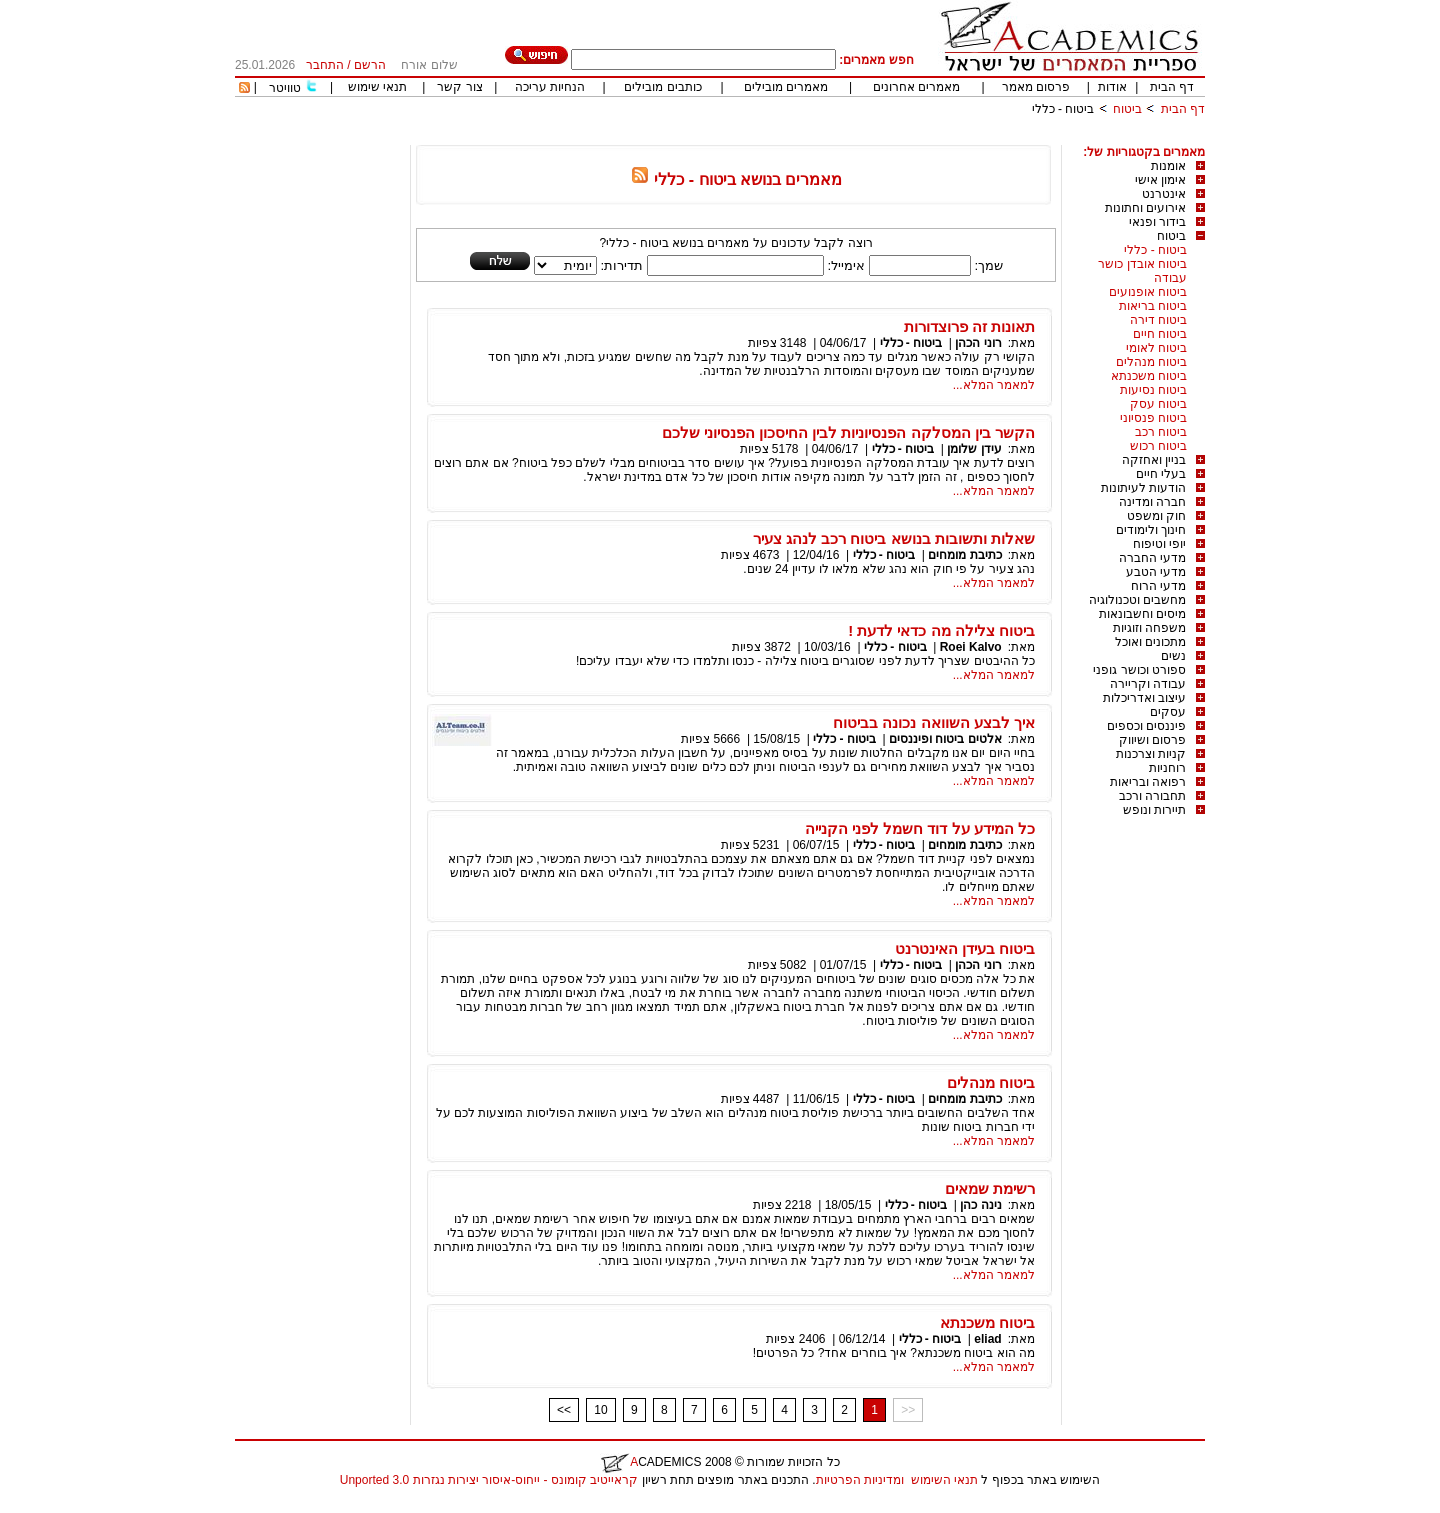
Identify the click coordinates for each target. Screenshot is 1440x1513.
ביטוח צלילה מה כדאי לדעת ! (941, 630)
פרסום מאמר (1036, 87)
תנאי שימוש (377, 87)
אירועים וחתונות (1145, 208)
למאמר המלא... (994, 385)
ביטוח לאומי (1156, 348)
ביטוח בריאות (1153, 306)
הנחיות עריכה (550, 87)
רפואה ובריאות (1148, 782)
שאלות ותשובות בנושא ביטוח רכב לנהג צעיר (894, 538)
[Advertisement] (841, 137)
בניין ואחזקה (1154, 460)
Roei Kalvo (971, 647)
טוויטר (285, 88)
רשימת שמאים (990, 1188)
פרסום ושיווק (1152, 740)
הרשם (370, 65)
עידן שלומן (974, 449)
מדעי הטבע (1156, 572)
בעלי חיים (1161, 474)
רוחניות (1167, 768)
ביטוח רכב (1161, 432)
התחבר (325, 65)
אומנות (1168, 166)
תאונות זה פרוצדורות (969, 326)
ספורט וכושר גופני (1139, 670)
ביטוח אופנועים (1148, 292)
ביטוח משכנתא (1149, 376)
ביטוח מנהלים (1151, 362)
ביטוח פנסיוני (1153, 418)
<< (564, 1410)
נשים (1173, 656)
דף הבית (1172, 87)
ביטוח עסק (1158, 404)
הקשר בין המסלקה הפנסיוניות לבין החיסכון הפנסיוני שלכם (848, 432)
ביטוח (1127, 109)
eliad (987, 1339)
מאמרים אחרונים (916, 87)
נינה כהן (980, 1205)
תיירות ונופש (1154, 810)
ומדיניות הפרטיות (860, 1480)
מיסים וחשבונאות (1142, 614)
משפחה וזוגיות (1149, 628)
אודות (1112, 87)
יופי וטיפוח (1159, 544)
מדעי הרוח (1158, 586)
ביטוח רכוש (1158, 446)
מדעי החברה (1152, 558)
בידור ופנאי (1157, 222)
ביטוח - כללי (1063, 109)
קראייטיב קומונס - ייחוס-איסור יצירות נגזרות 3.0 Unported (489, 1480)
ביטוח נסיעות (1153, 390)
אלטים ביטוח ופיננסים (945, 739)
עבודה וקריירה (1148, 684)
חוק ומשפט (1156, 516)
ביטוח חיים (1160, 334)
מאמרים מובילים (786, 87)
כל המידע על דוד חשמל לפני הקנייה (920, 828)
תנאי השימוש (944, 1480)
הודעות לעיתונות (1143, 488)
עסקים (1168, 712)
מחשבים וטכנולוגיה (1137, 600)
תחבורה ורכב (1152, 796)
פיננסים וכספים (1146, 726)
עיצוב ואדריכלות (1144, 698)
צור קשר (459, 87)
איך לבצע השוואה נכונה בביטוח (934, 722)
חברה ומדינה (1152, 502)
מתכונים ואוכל (1150, 642)
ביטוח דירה (1158, 320)
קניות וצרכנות (1151, 754)
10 (600, 1410)
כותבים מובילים (662, 87)
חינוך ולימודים (1151, 530)
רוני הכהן (978, 343)
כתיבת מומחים (964, 555)
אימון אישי (1160, 180)
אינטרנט (1164, 194)
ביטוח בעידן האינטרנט (965, 948)
